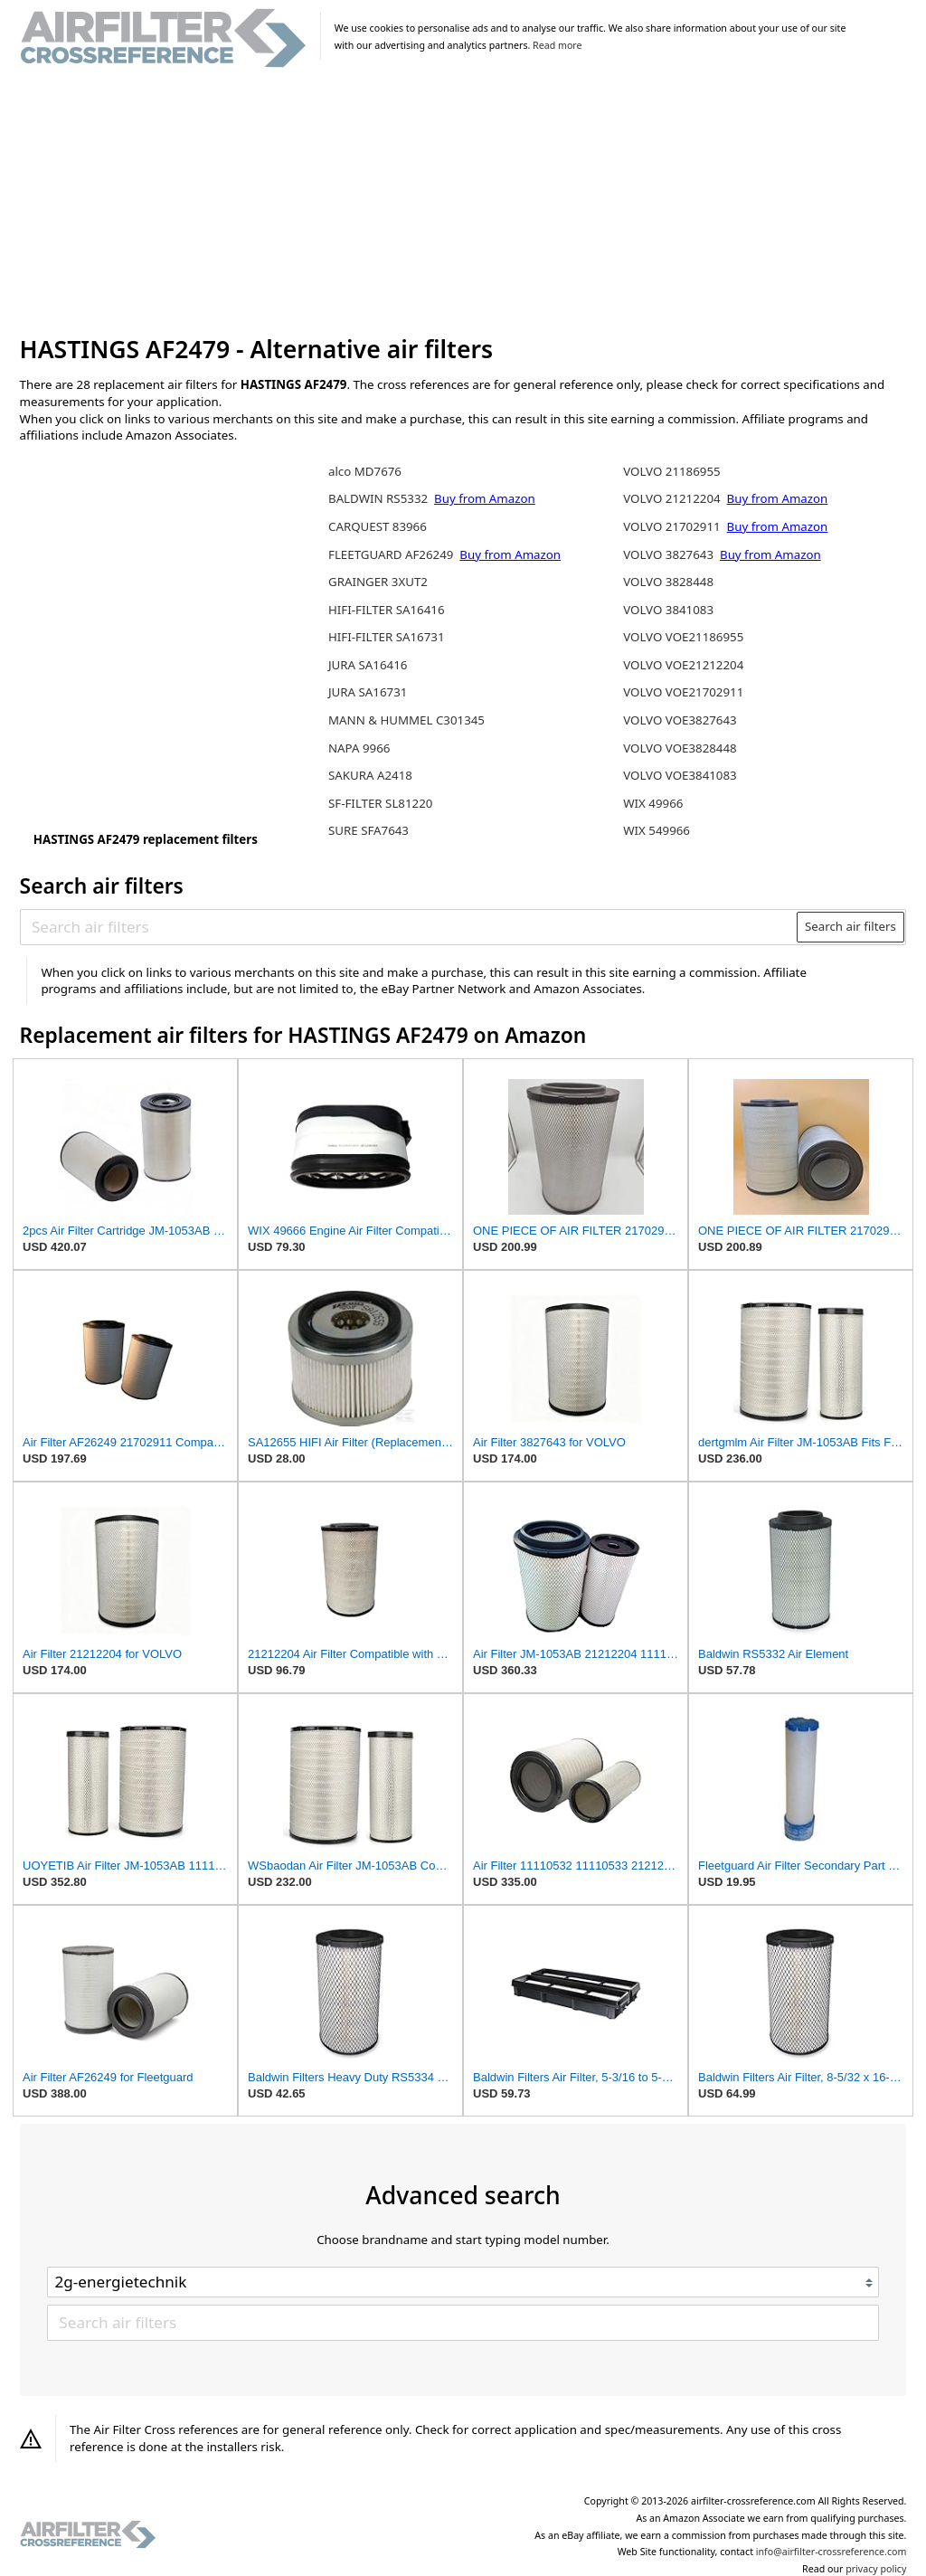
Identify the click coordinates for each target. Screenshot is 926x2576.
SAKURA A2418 (370, 775)
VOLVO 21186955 (671, 471)
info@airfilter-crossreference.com (831, 2551)
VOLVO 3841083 (668, 609)
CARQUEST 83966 (377, 526)
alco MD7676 (365, 471)
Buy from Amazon (484, 498)
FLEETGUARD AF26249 (392, 554)
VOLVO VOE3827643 (679, 720)
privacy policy (876, 2568)
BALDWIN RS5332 (379, 498)
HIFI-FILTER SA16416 (386, 609)
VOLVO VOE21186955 (683, 637)
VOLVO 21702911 (673, 526)
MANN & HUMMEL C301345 (406, 720)
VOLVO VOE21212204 (683, 665)
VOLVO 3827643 (669, 554)
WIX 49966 (653, 803)
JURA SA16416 (367, 665)
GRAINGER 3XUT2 (378, 581)
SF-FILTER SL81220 (380, 803)
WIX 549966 (656, 830)
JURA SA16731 (367, 692)
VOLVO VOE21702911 (683, 692)
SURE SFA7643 (368, 830)
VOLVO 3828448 (668, 581)
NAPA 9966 (359, 748)
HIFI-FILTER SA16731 (386, 637)
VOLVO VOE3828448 (679, 748)
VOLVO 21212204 (673, 498)
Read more (557, 45)
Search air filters (850, 926)
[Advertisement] (463, 202)
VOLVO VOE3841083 (679, 775)
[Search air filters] (409, 927)
